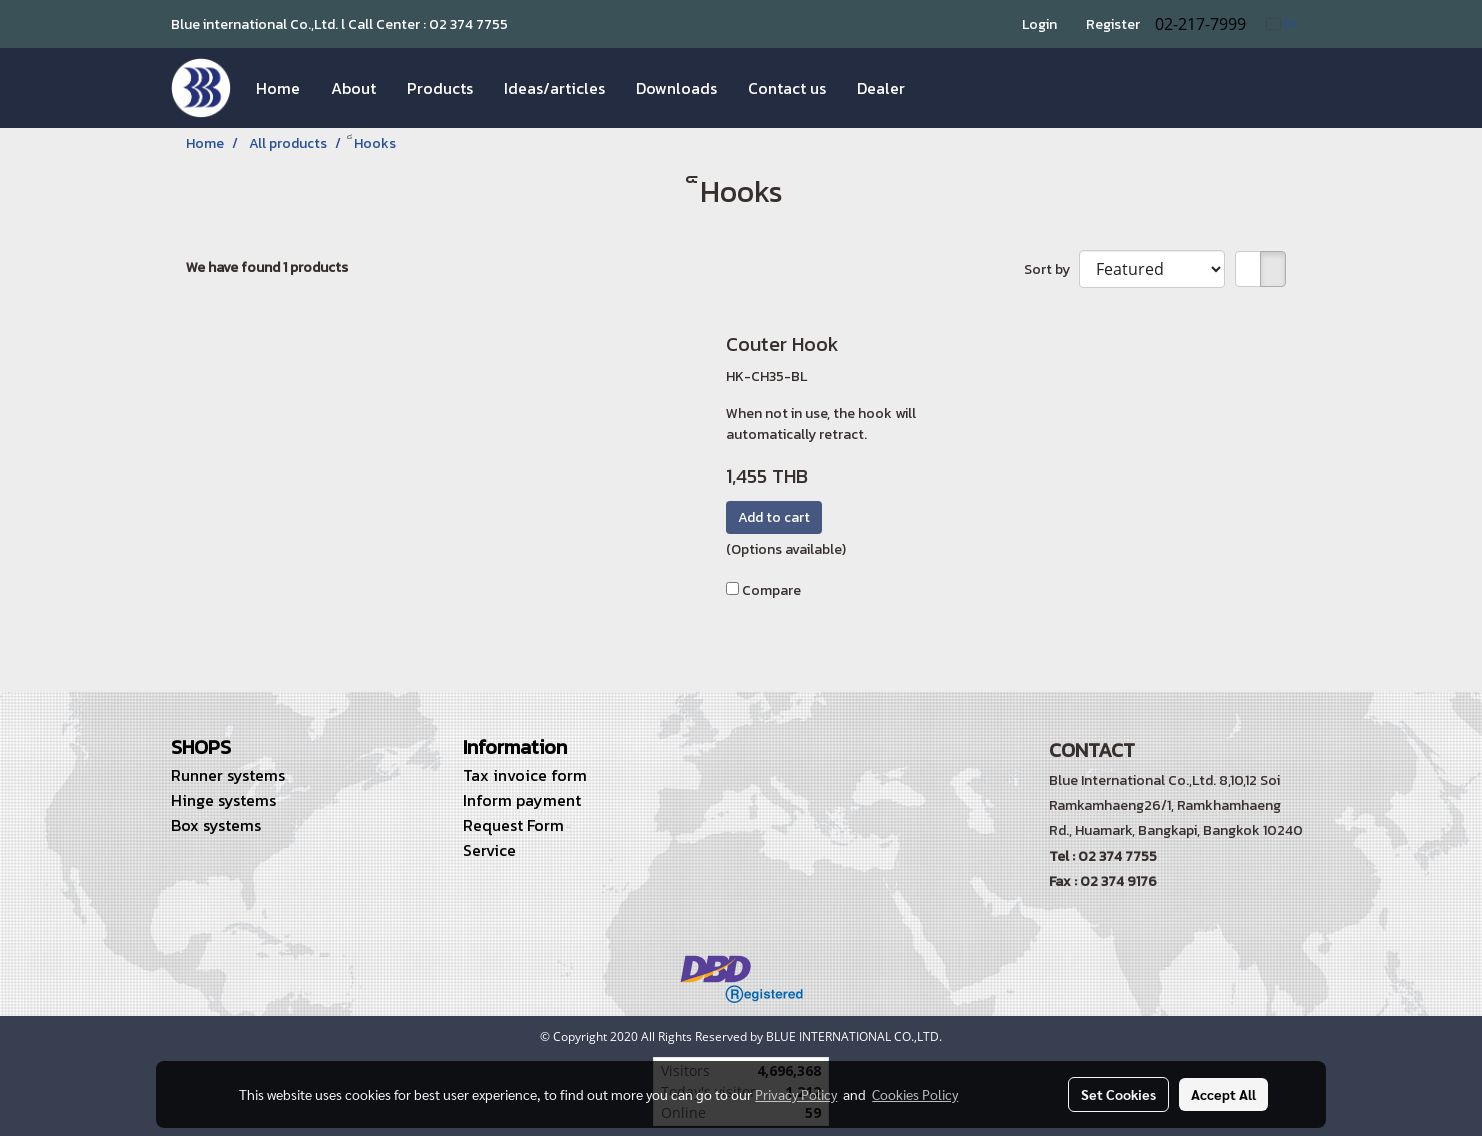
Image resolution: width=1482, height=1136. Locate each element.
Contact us (787, 88)
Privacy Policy (796, 1094)
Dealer (881, 88)
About (353, 88)
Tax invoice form (525, 775)
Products (440, 88)
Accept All (1223, 1094)
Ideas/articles (554, 88)
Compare (771, 590)
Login (1039, 24)
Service (489, 850)
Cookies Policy (915, 1094)
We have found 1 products (267, 267)
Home (278, 88)
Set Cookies (1118, 1094)
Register (1113, 24)
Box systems (216, 825)
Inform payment (522, 800)
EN (1281, 23)
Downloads (676, 88)
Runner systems (228, 775)
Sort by (1051, 269)
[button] (938, 88)
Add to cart (774, 517)
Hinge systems (223, 800)
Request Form (513, 825)
